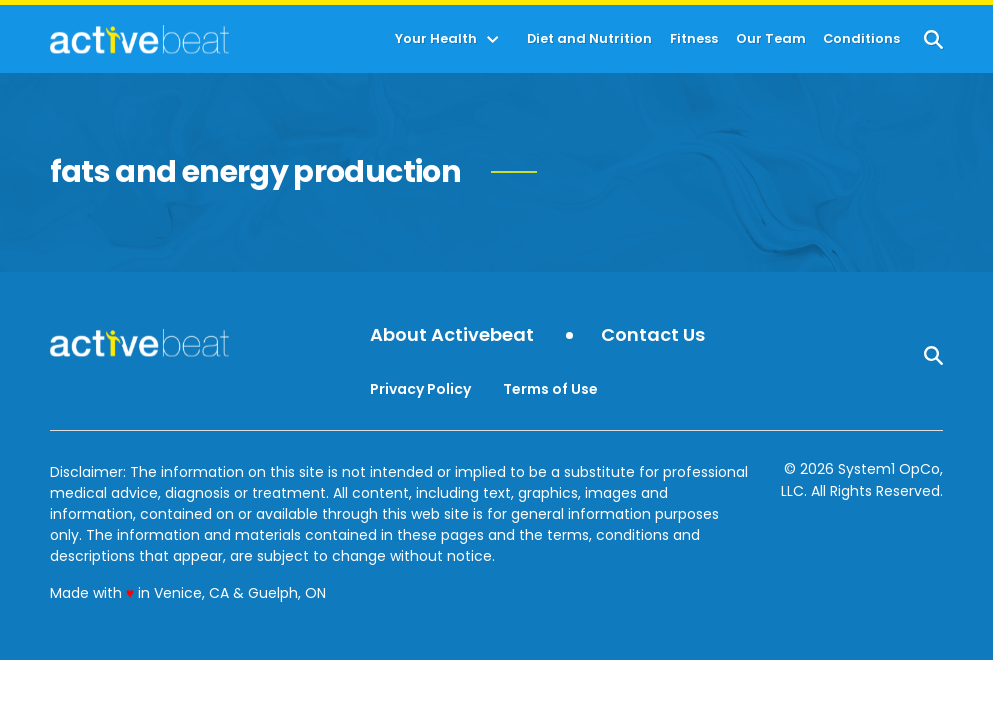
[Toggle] (493, 40)
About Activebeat (452, 335)
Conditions (861, 39)
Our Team (771, 39)
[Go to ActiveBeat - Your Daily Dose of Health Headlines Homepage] (139, 39)
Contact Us (653, 335)
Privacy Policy (420, 389)
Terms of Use (550, 389)
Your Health (436, 39)
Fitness (694, 39)
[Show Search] (933, 39)
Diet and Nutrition (589, 39)
